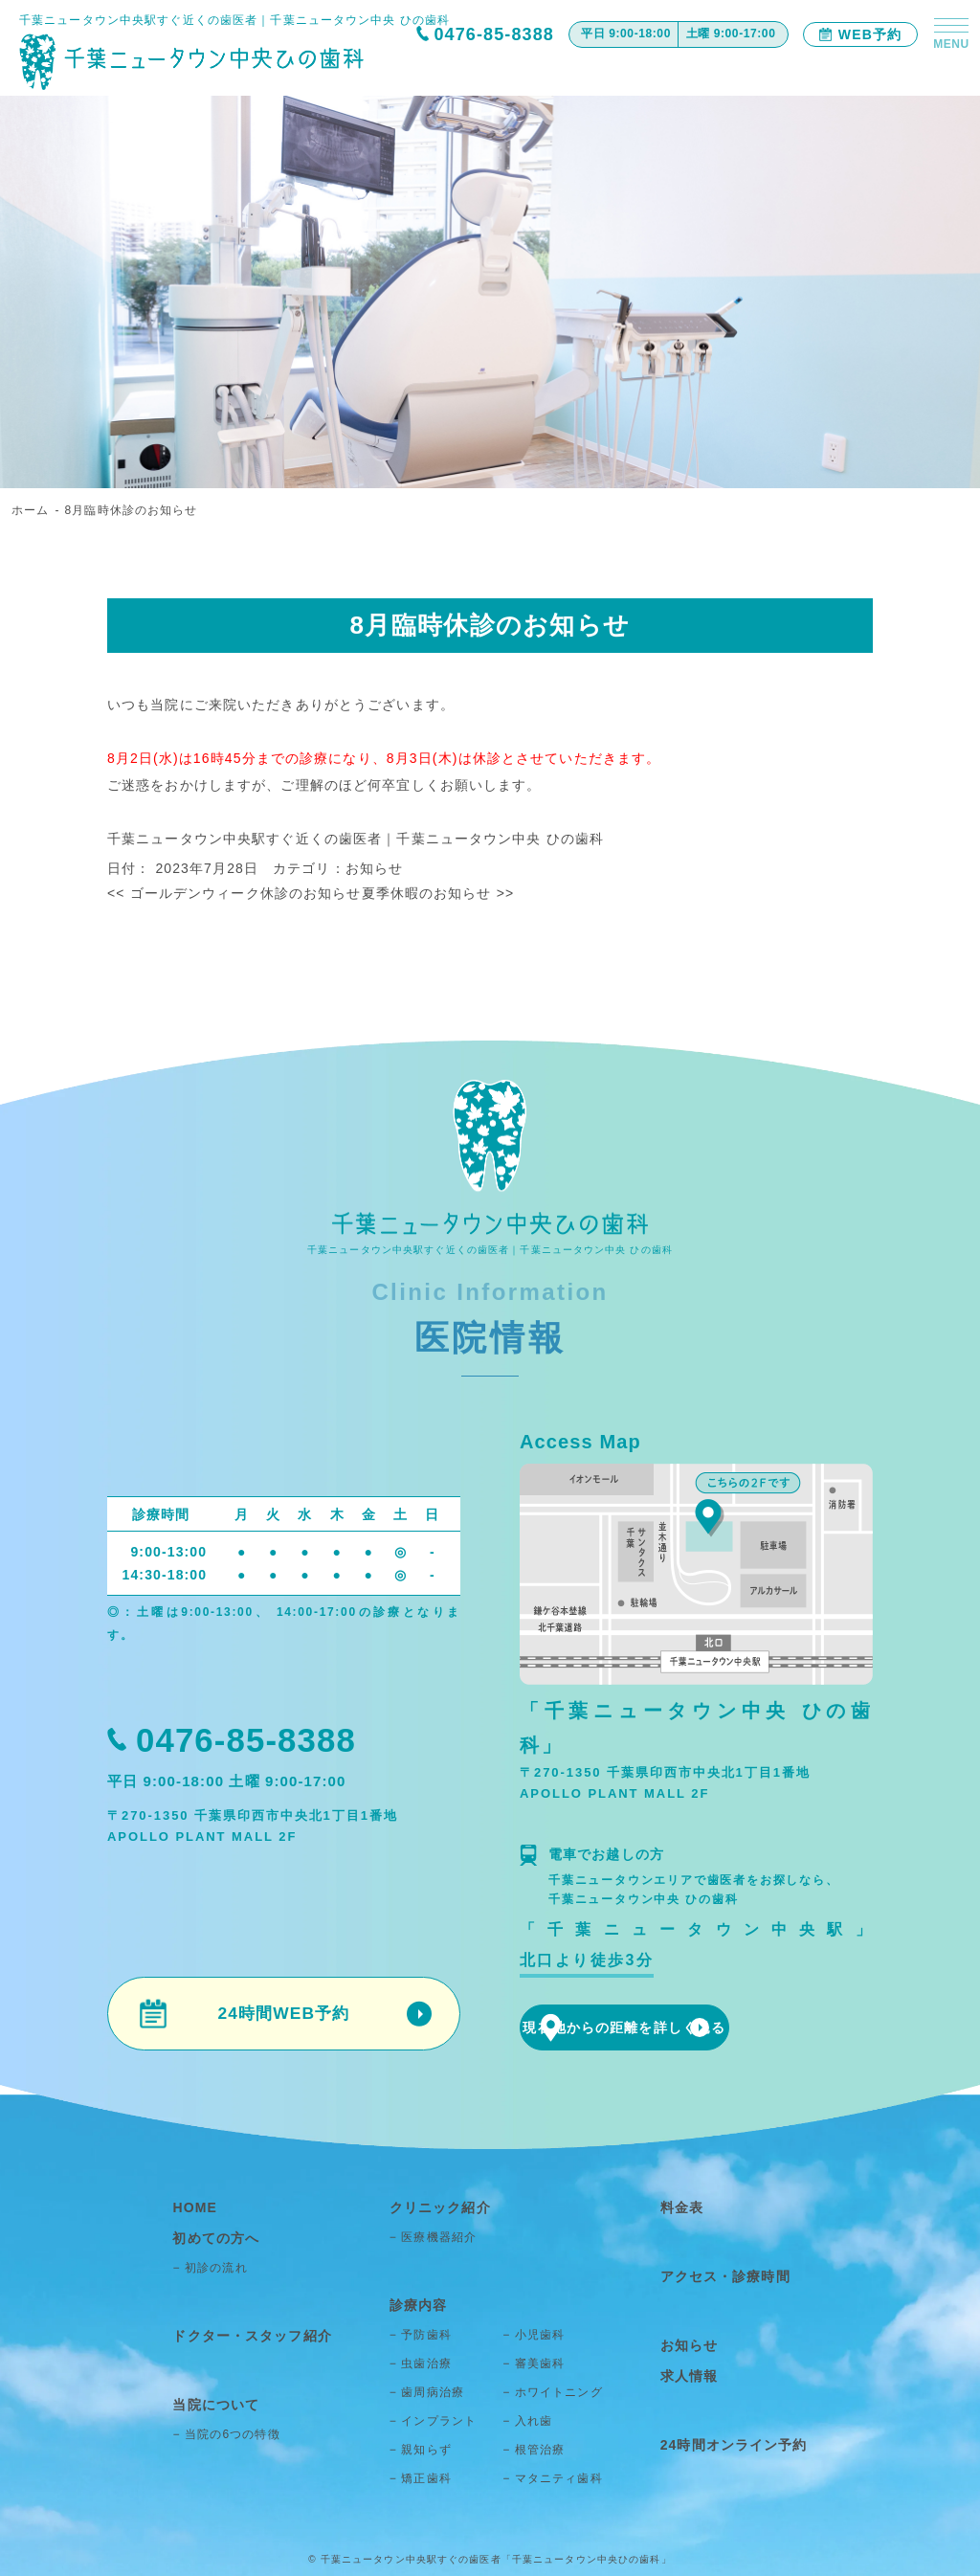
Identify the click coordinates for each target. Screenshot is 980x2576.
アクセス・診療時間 (720, 2274)
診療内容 (415, 2303)
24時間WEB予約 (283, 2014)
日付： (131, 868)
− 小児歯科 (533, 2332)
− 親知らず (420, 2446)
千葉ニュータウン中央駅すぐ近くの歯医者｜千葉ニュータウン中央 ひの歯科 (355, 838)
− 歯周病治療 (426, 2389)
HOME (203, 2208)
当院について (223, 2398)
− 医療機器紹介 (432, 2236)
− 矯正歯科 (420, 2475)
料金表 (679, 2208)
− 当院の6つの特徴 (236, 2427)
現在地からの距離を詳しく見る (696, 2028)
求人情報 (686, 2370)
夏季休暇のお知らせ (438, 893)
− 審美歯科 (533, 2360)
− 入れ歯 (527, 2418)
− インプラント (432, 2418)
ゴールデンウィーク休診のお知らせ (234, 893)
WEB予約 (860, 34)
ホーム (30, 510)
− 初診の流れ (220, 2265)
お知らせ (374, 868)
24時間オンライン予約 (728, 2437)
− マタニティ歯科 (552, 2475)
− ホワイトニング (552, 2389)
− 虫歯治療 (420, 2360)
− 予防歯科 (420, 2332)
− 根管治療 (533, 2446)
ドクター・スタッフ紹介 (257, 2331)
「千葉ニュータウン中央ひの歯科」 (586, 2556)
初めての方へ (223, 2236)
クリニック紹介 (436, 2208)
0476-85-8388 (494, 34)
